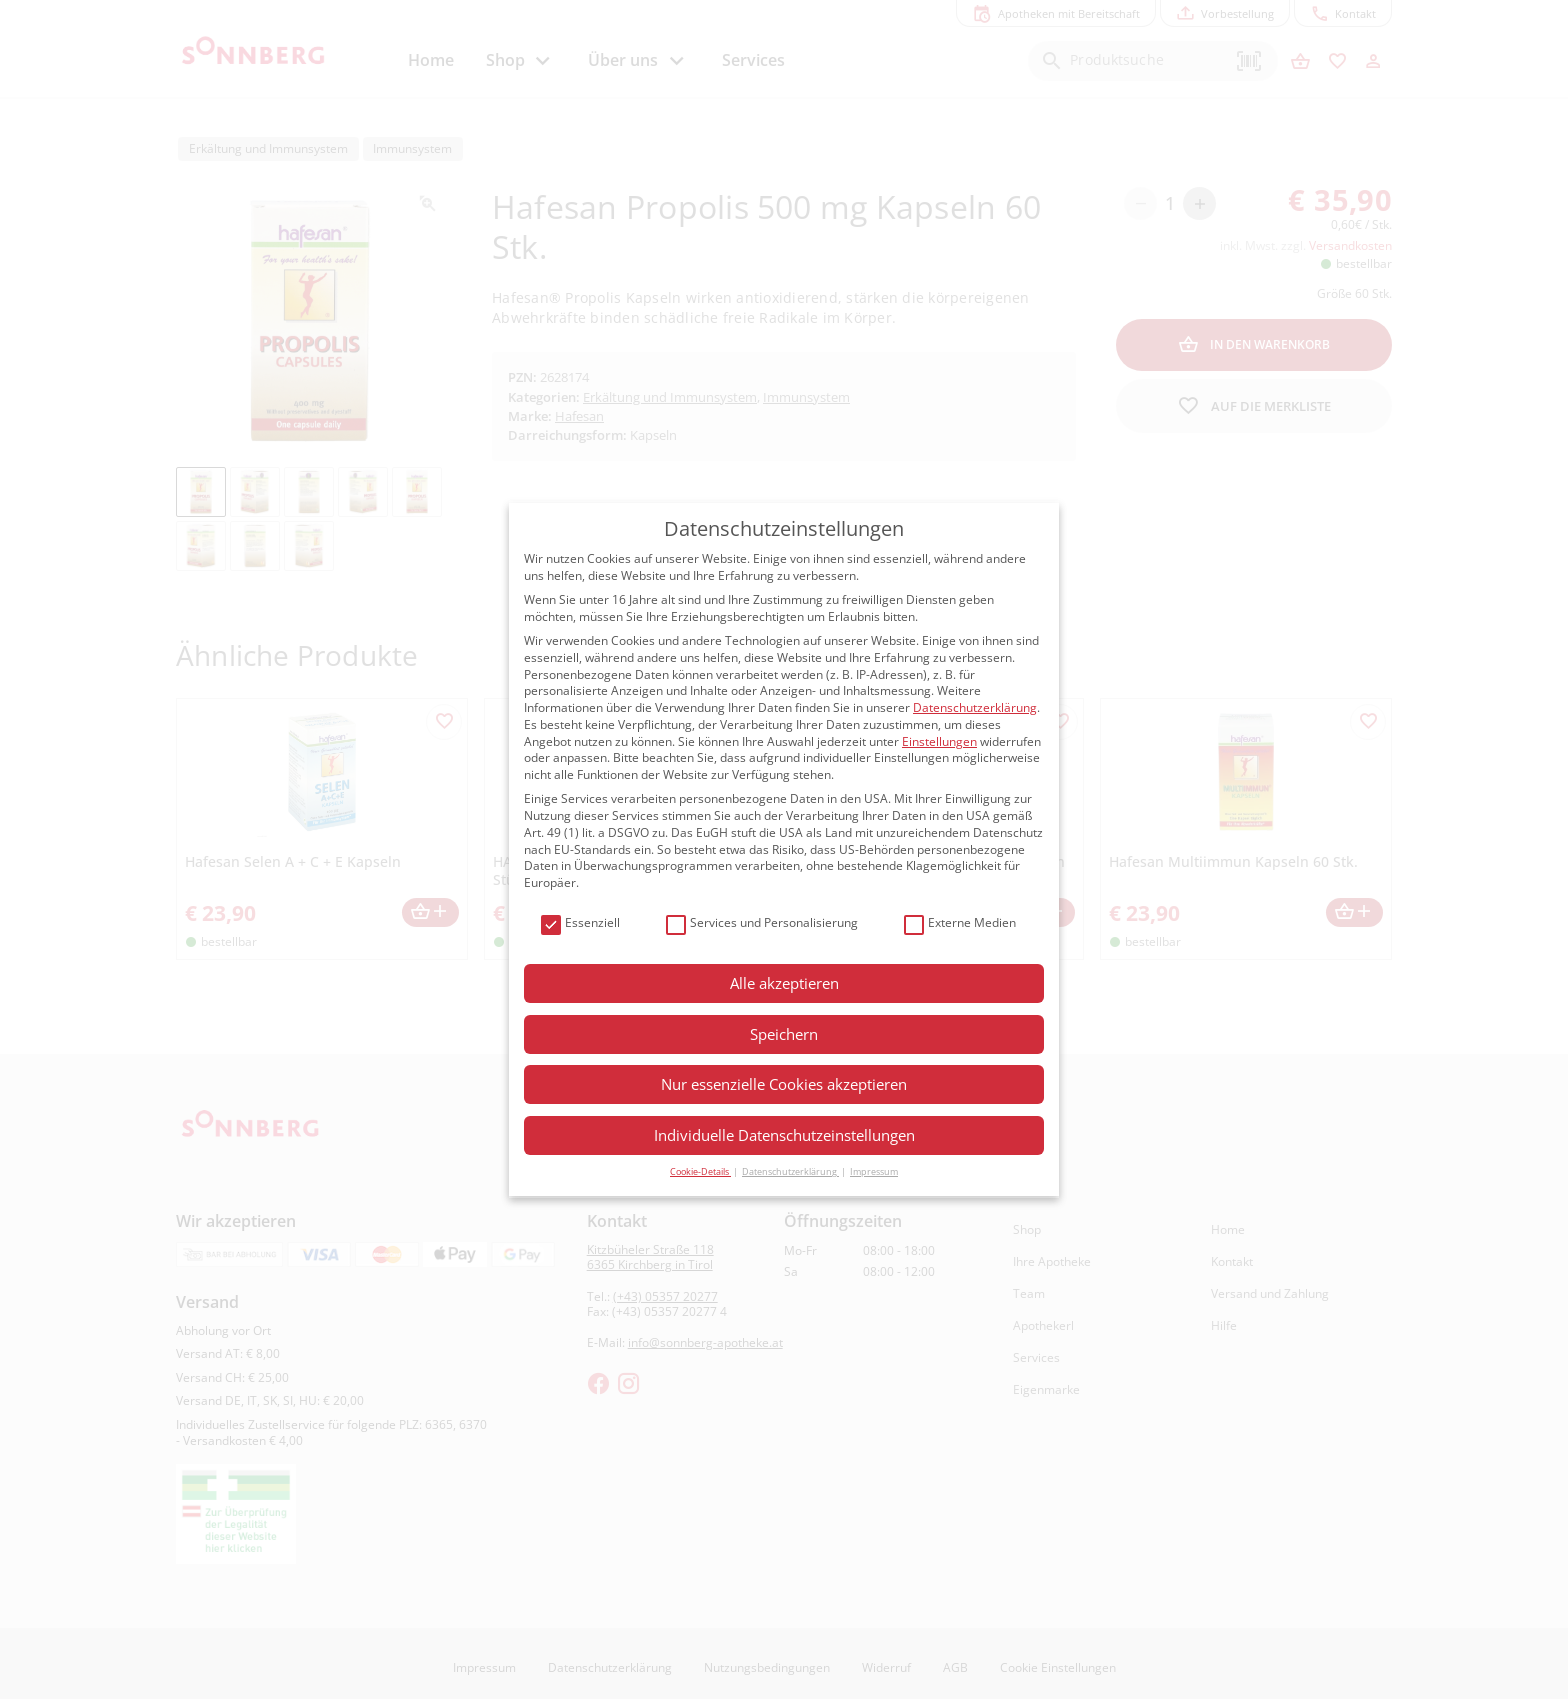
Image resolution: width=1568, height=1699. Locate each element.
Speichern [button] (784, 1034)
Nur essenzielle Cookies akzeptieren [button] (784, 1084)
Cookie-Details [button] (700, 1171)
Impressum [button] (874, 1171)
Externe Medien (960, 923)
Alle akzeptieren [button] (784, 983)
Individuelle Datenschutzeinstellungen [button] (784, 1135)
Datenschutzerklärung (975, 707)
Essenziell (580, 923)
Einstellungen (939, 741)
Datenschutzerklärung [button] (790, 1171)
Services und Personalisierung (762, 923)
